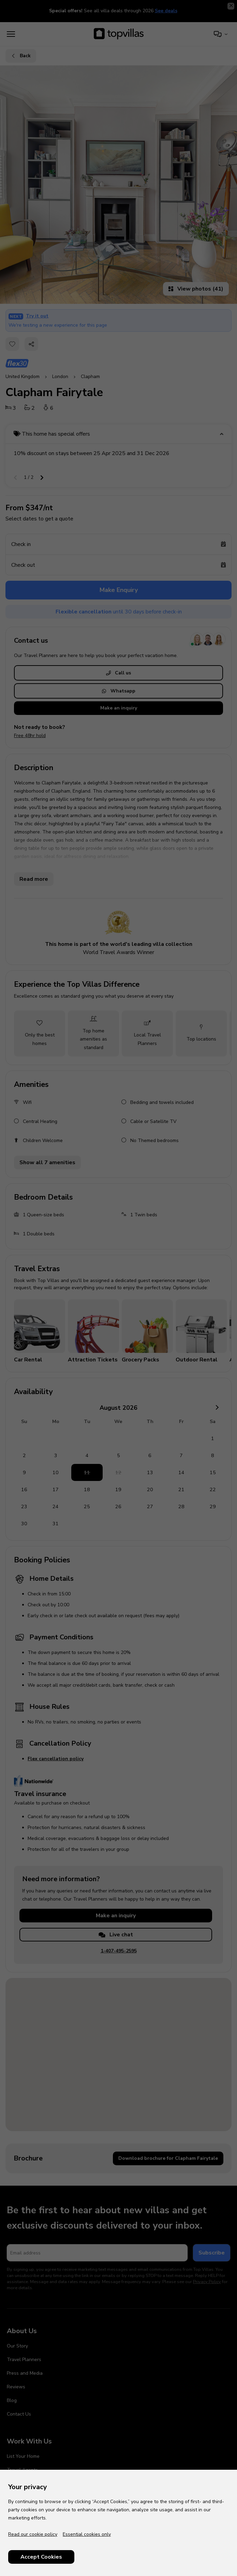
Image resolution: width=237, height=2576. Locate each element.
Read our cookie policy (32, 2534)
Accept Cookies (41, 2557)
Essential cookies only (87, 2534)
